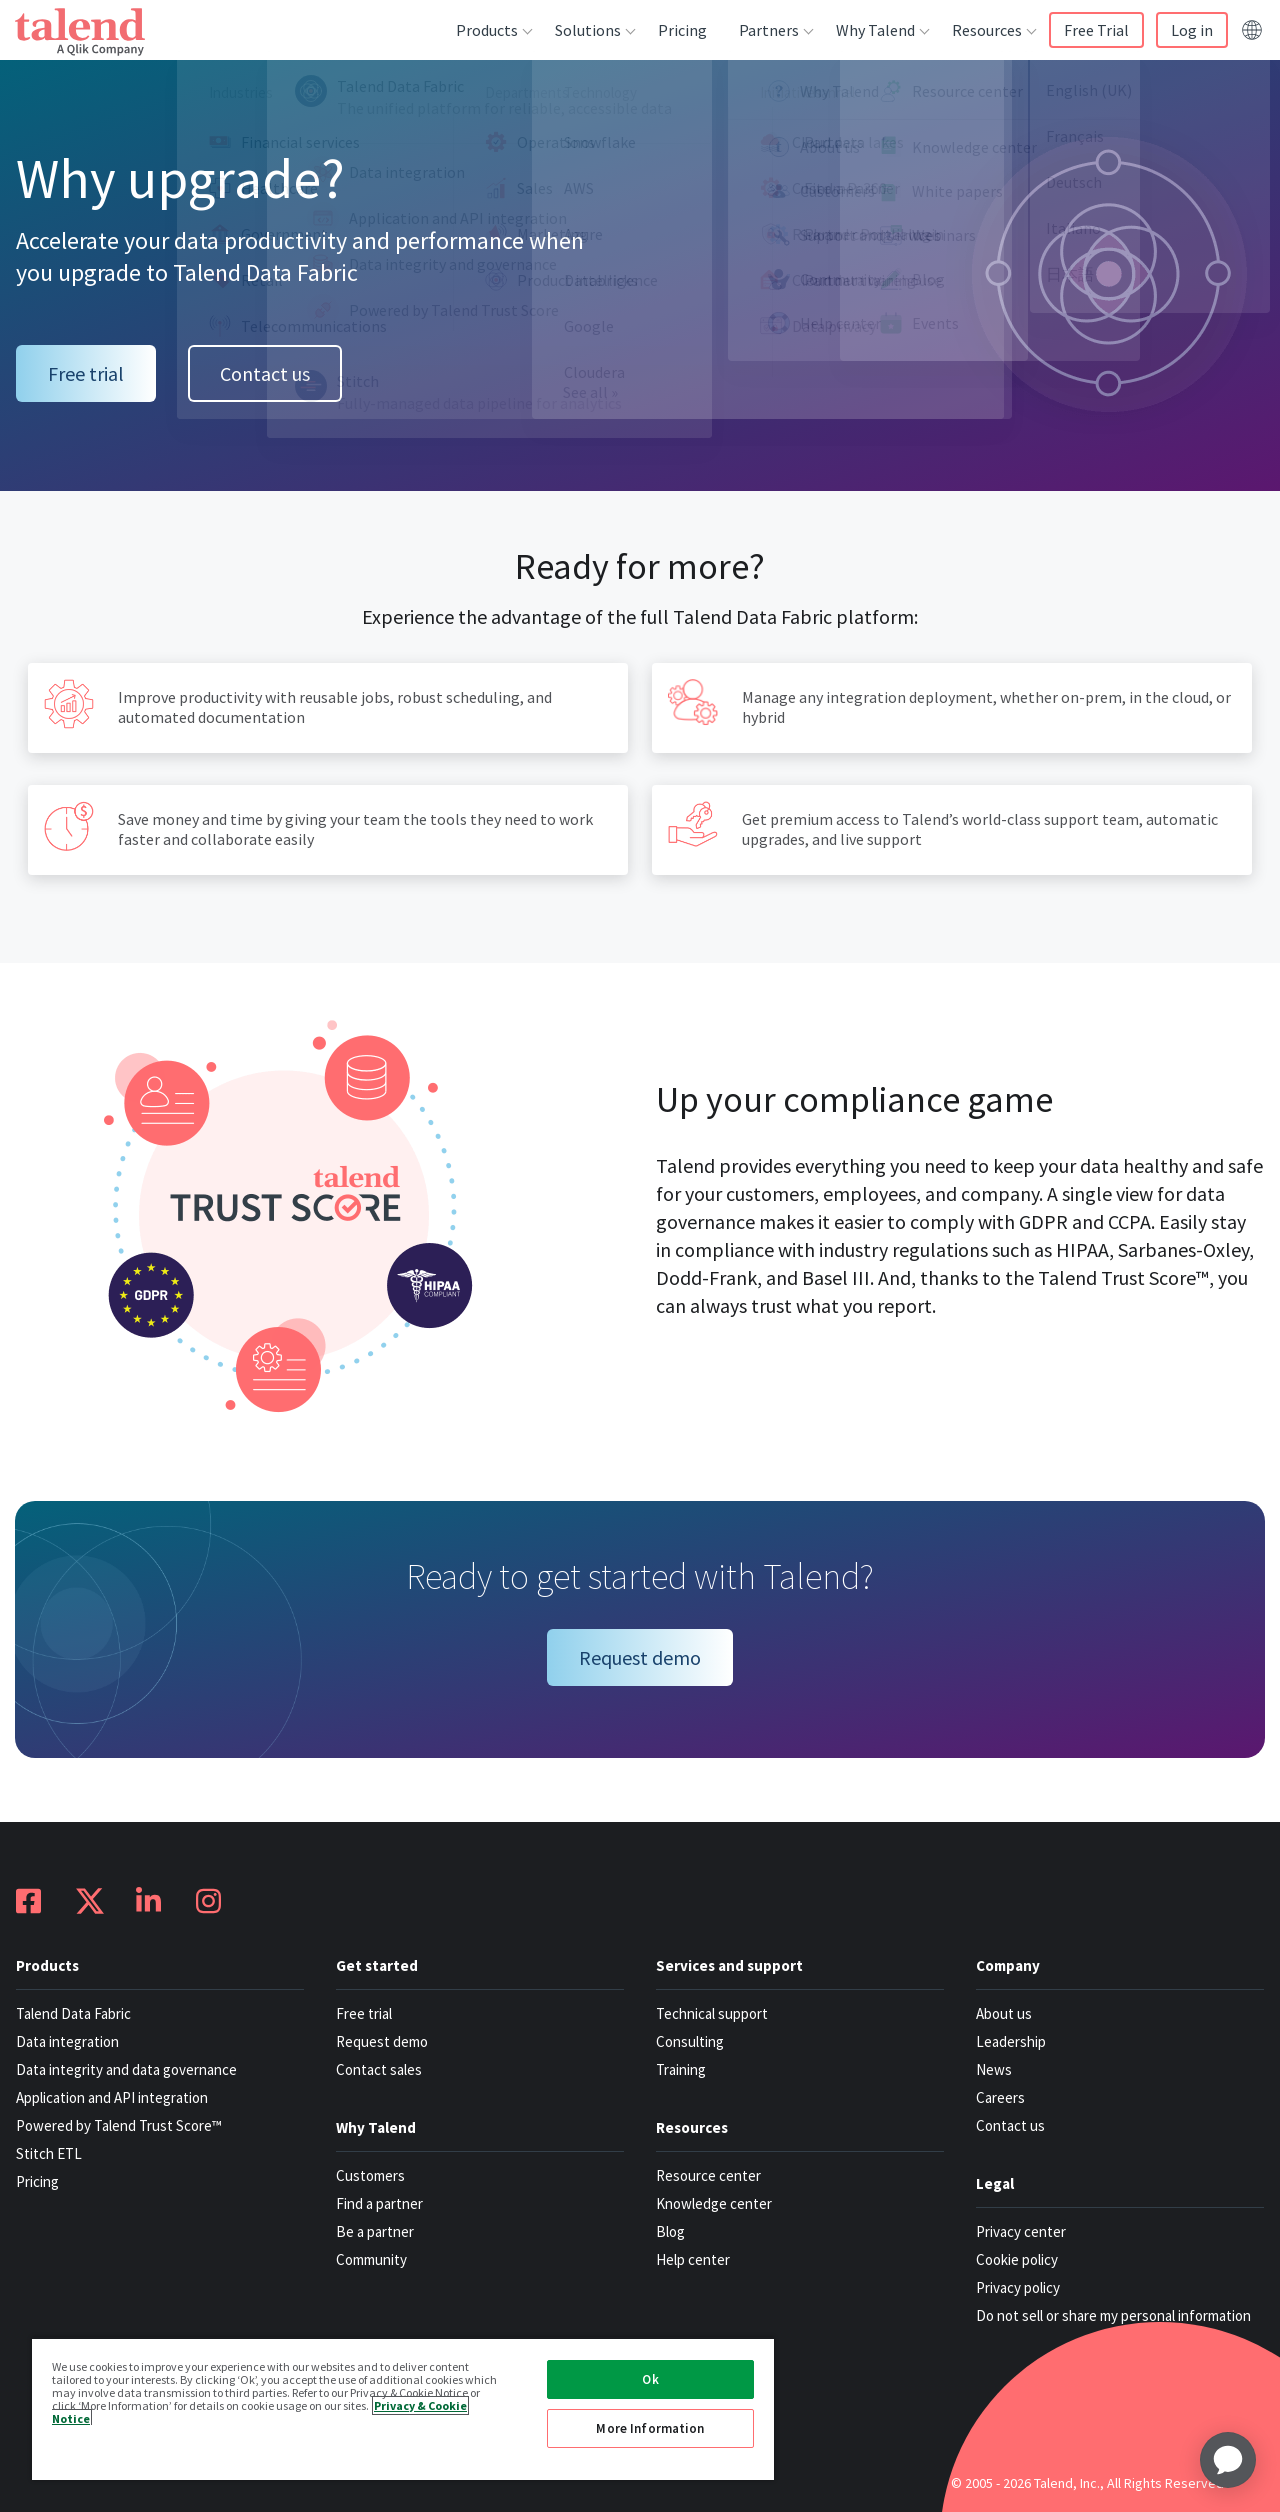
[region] (403, 2408)
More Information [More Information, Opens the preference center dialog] (650, 2428)
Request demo (640, 1657)
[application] (1228, 2460)
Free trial (86, 373)
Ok (650, 2379)
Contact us (265, 373)
